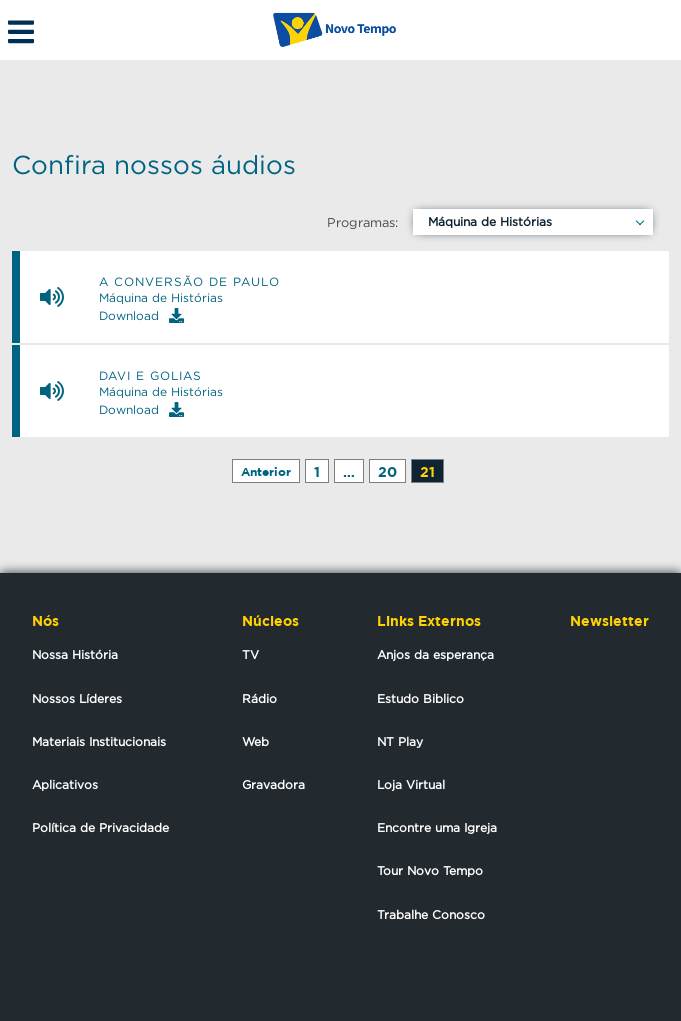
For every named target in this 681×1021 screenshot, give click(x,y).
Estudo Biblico (420, 698)
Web (255, 741)
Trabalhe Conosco (431, 914)
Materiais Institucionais (99, 741)
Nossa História (75, 654)
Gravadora (273, 784)
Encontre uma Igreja (437, 827)
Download (141, 315)
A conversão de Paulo (189, 282)
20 (387, 471)
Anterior (266, 471)
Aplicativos (65, 784)
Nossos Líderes (77, 698)
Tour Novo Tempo (430, 870)
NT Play (400, 741)
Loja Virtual (411, 784)
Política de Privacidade (100, 827)
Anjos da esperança (435, 654)
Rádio (259, 698)
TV (250, 654)
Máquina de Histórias (490, 221)
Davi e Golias (150, 376)
